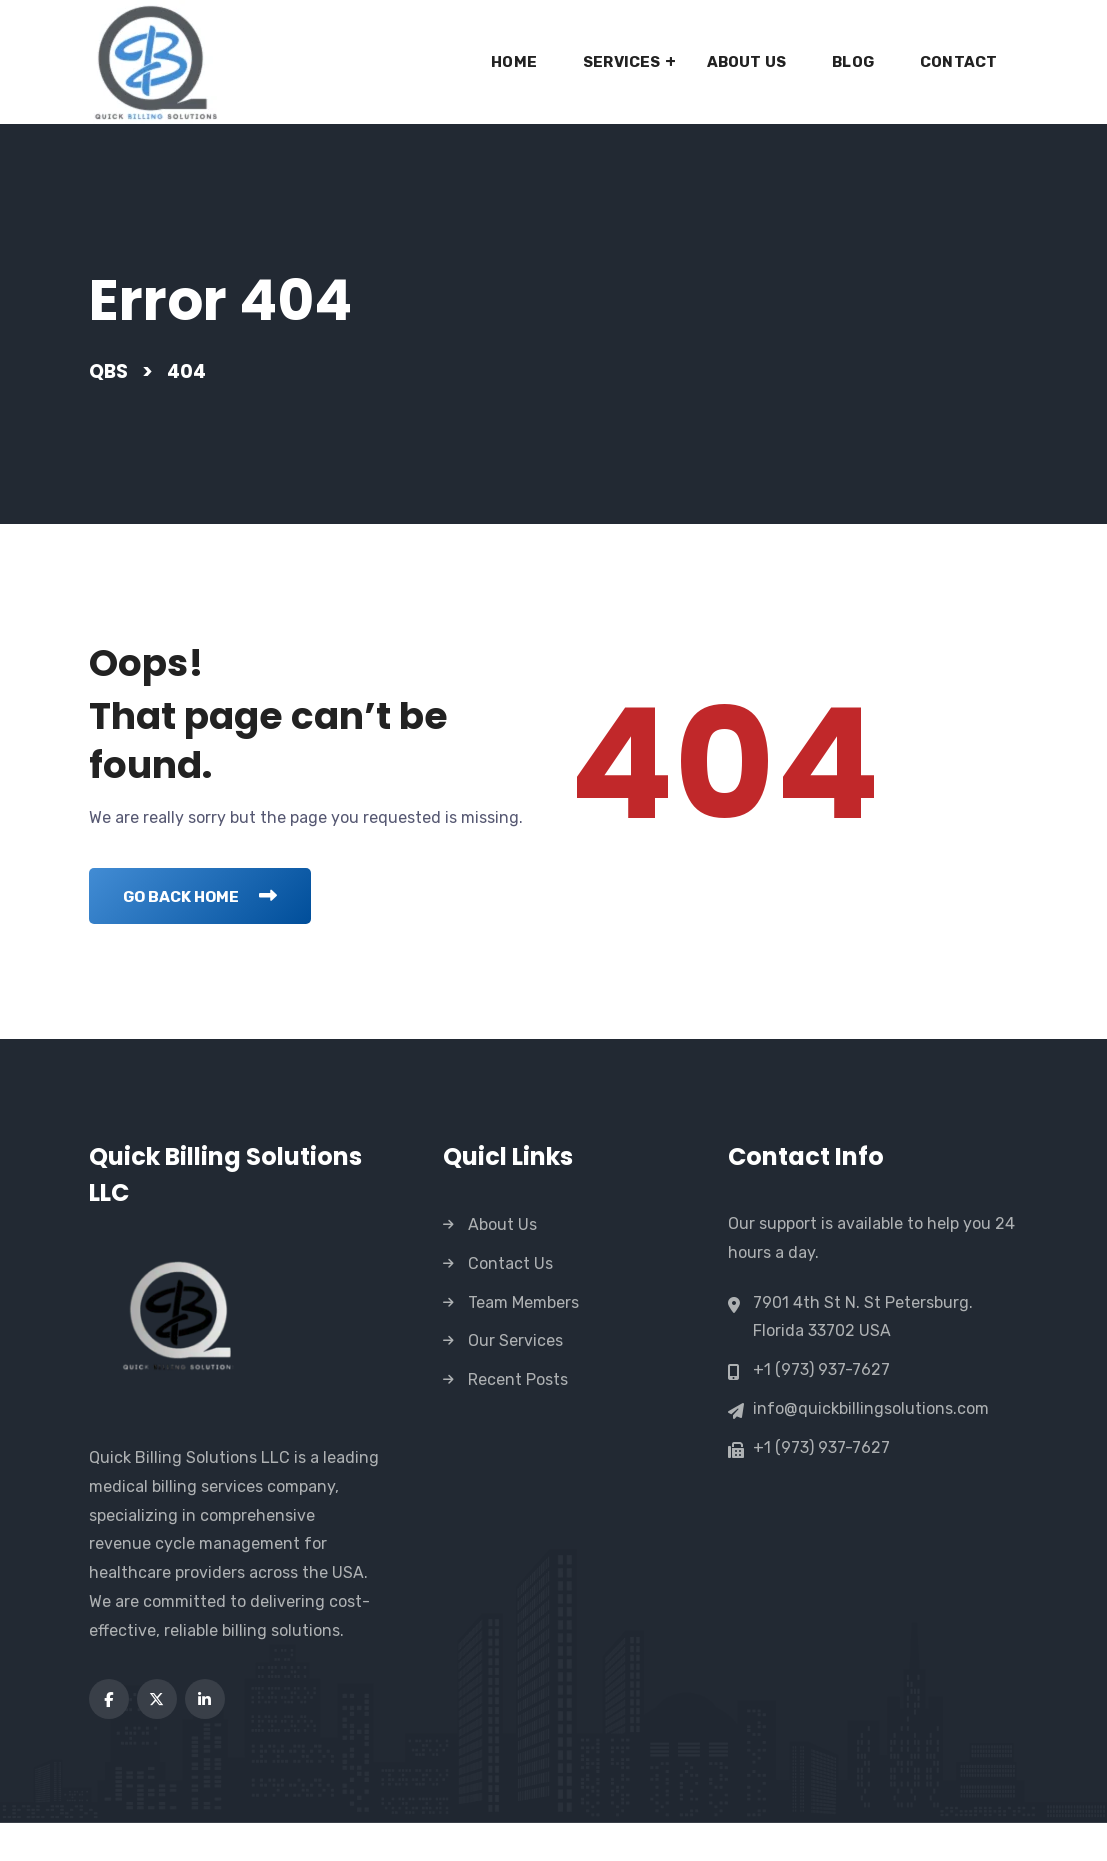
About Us (747, 62)
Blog (853, 62)
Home (514, 62)
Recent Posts (518, 1418)
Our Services (515, 1379)
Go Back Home (208, 934)
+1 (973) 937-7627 (821, 1409)
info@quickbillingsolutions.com (871, 1448)
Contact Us (510, 1302)
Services (622, 62)
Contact (958, 62)
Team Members (523, 1340)
